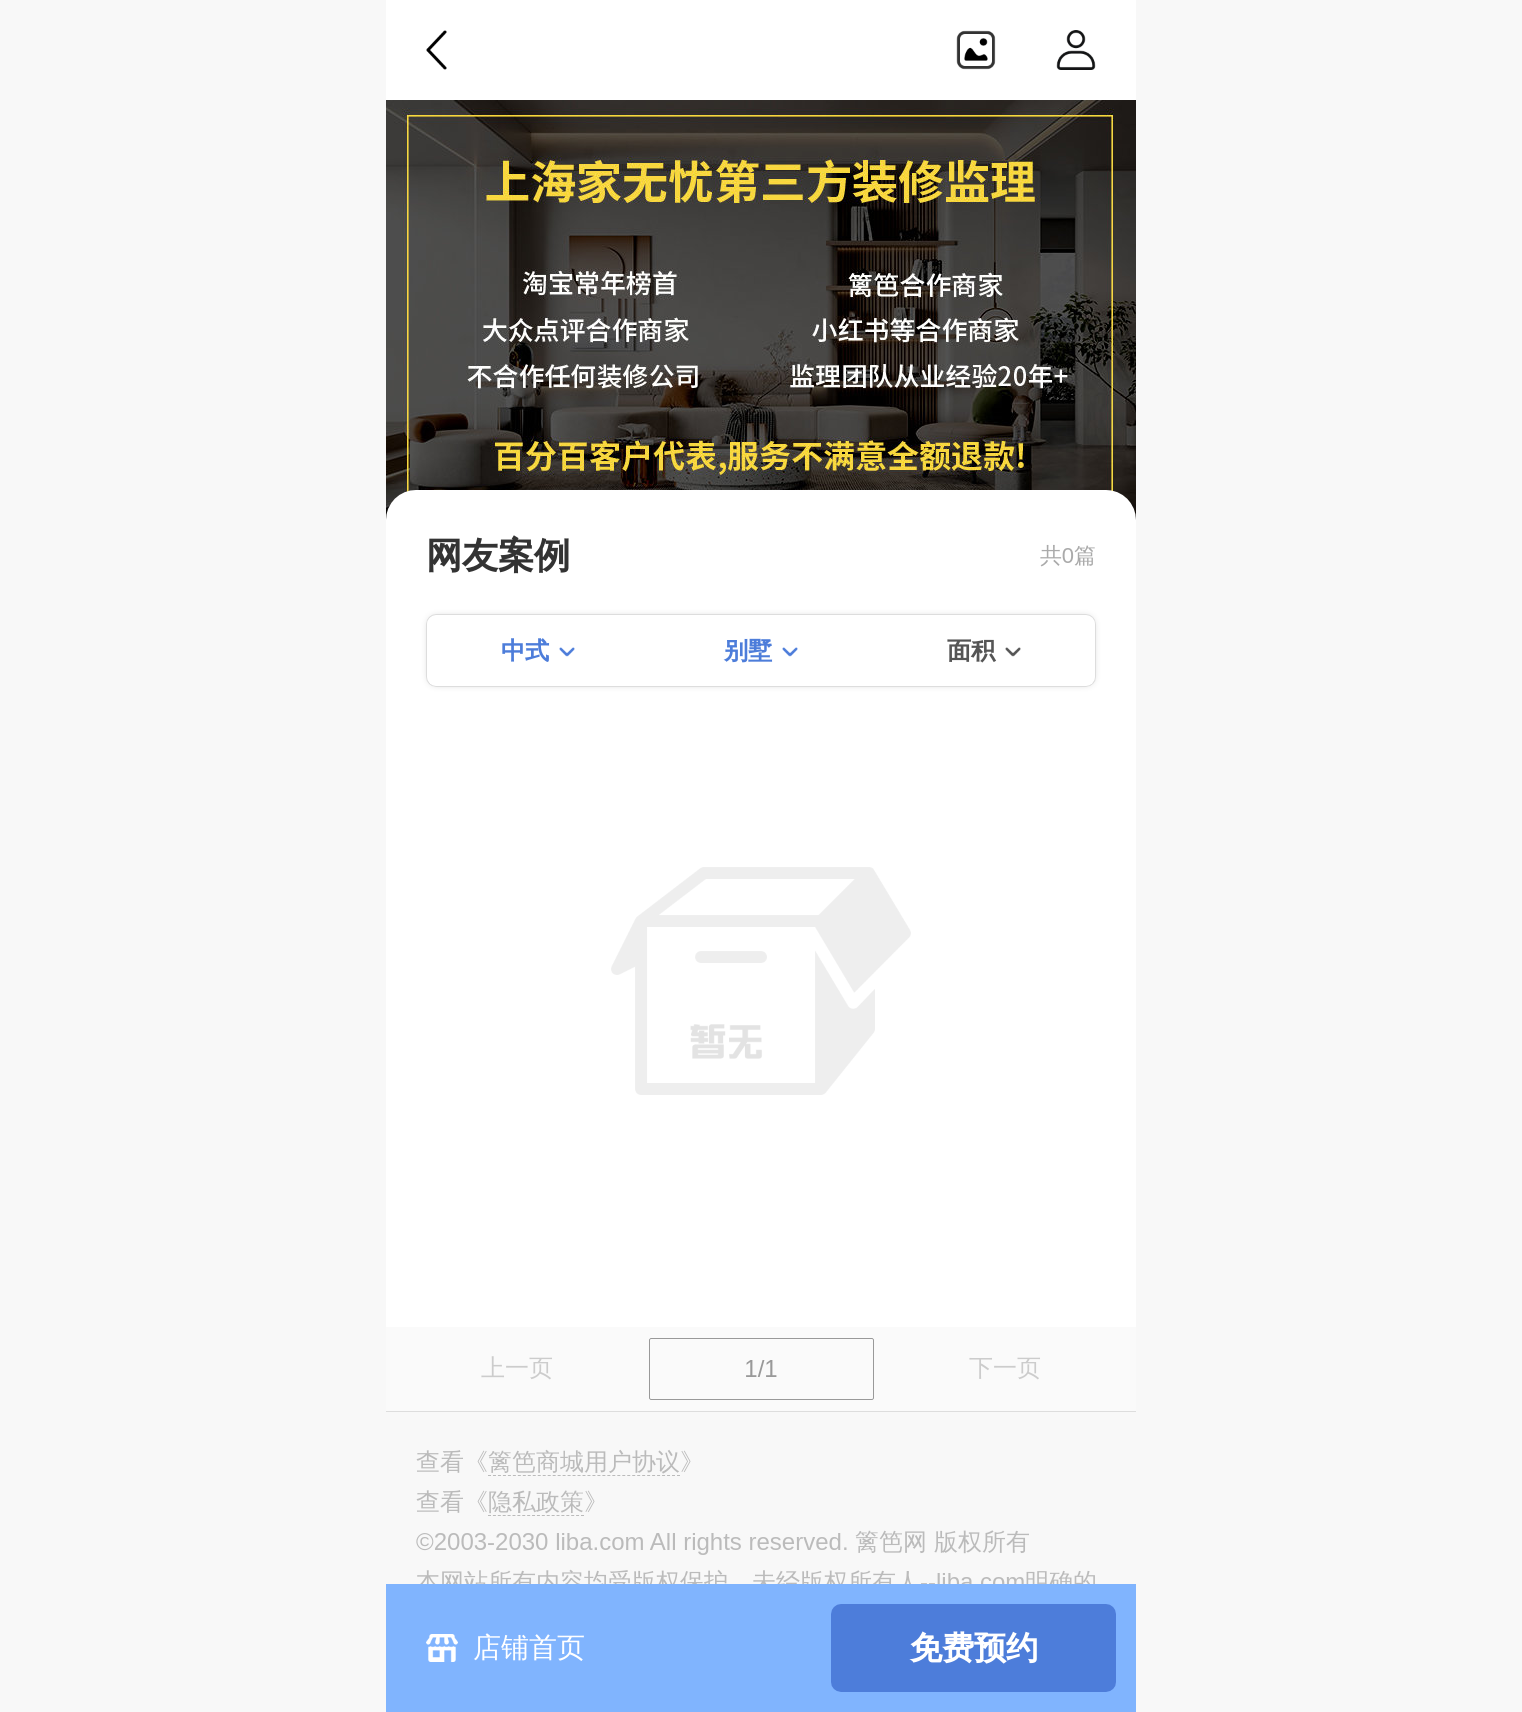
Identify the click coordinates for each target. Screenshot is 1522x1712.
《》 (584, 1462)
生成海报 (976, 50)
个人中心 (1076, 50)
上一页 (517, 1367)
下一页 (1005, 1367)
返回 (437, 50)
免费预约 (974, 1648)
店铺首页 (529, 1647)
